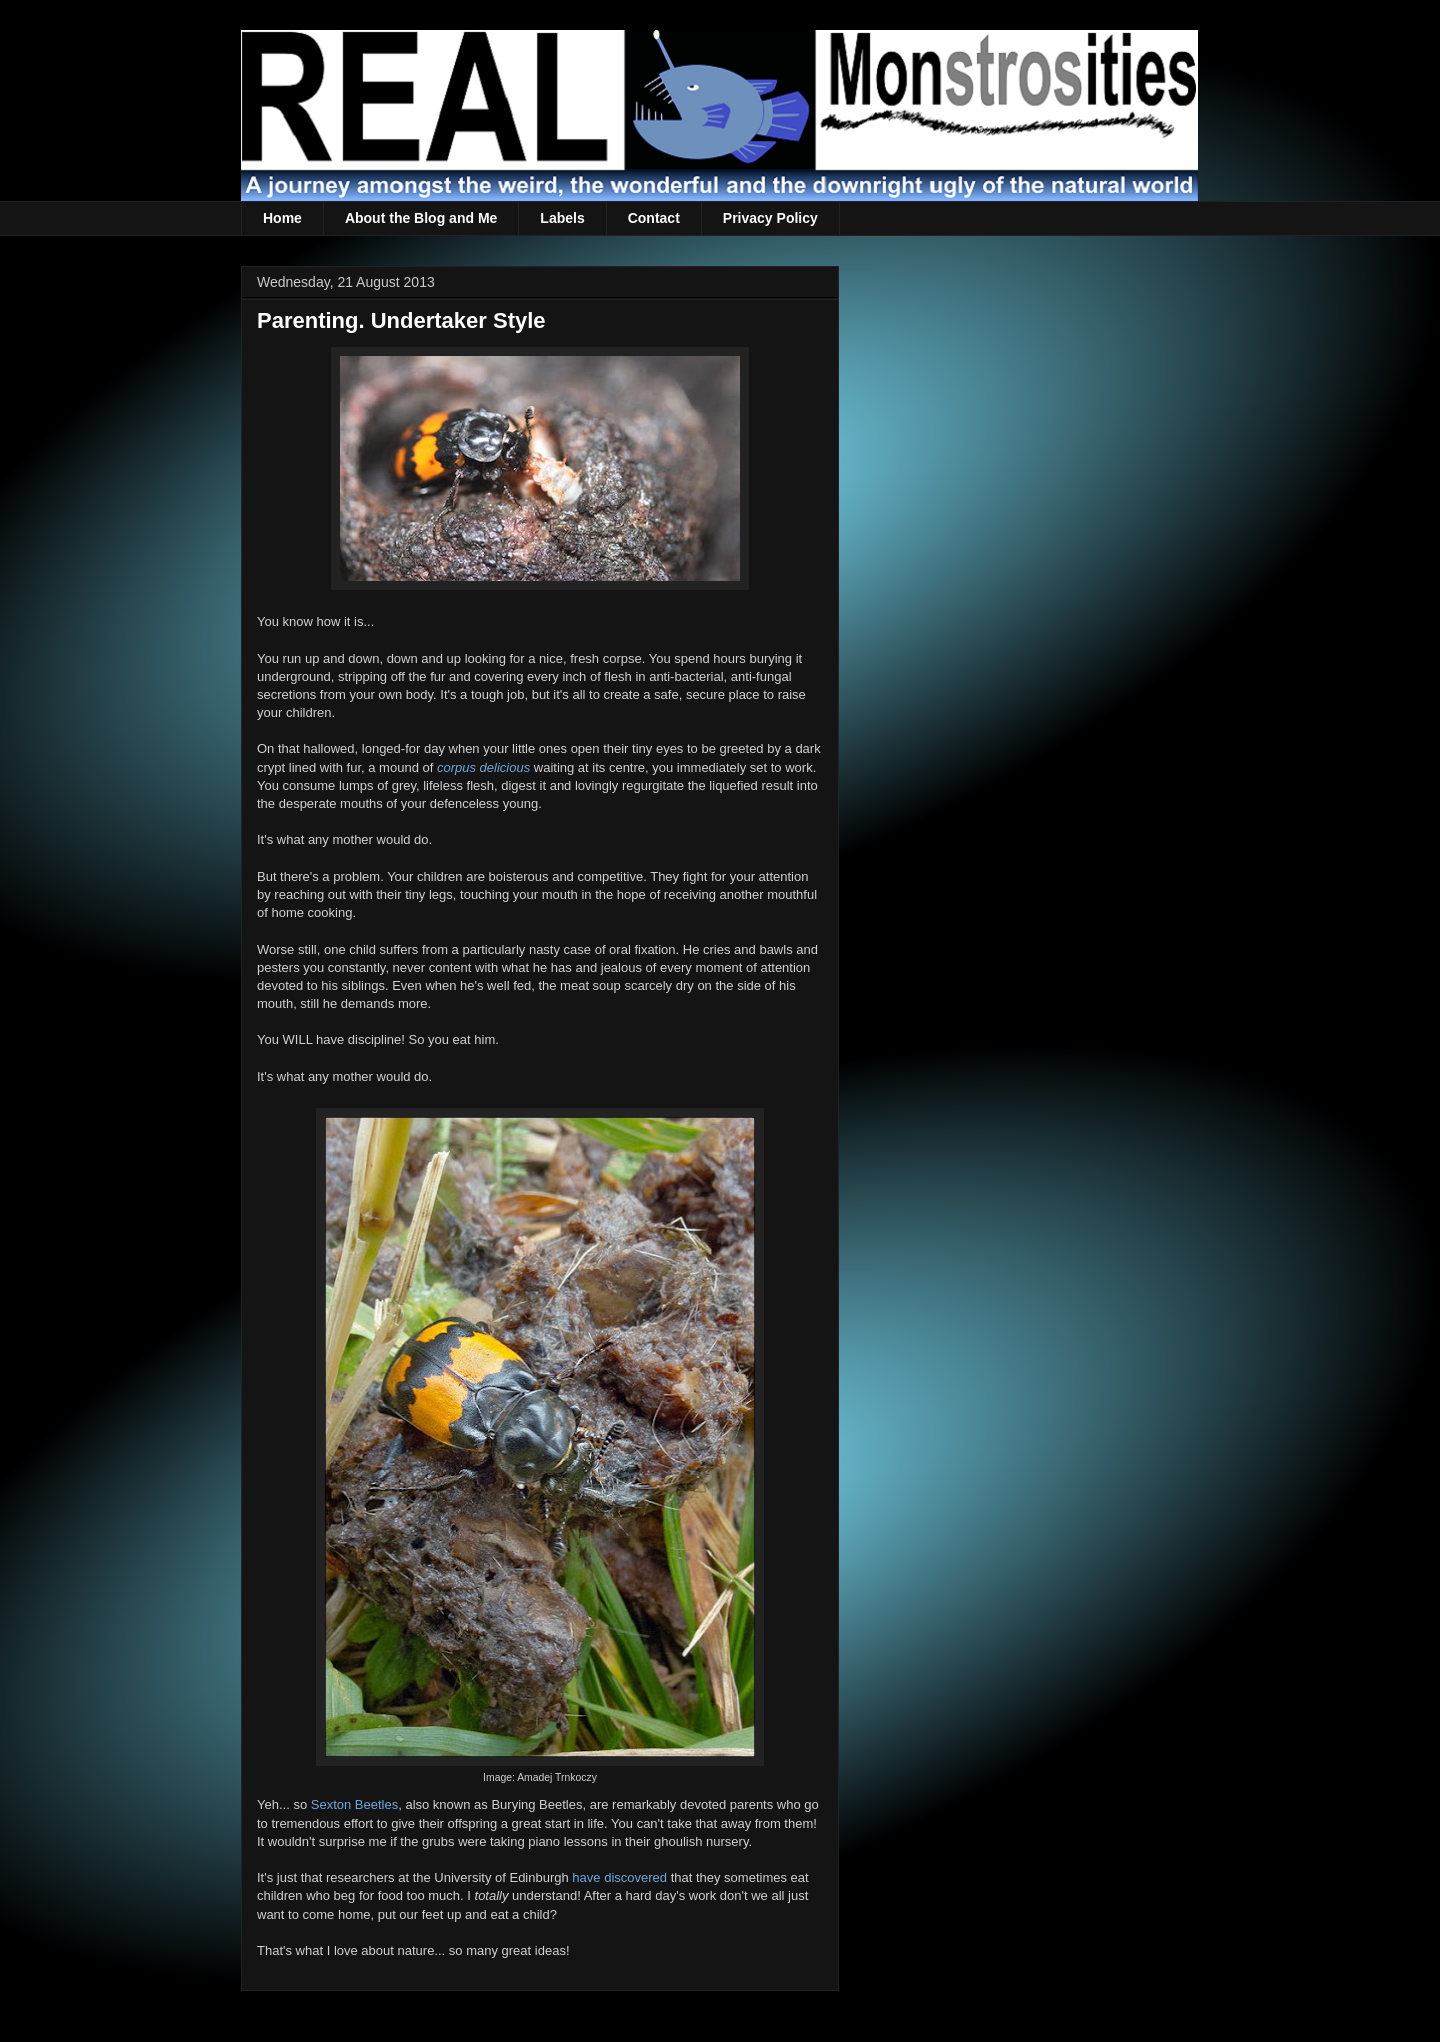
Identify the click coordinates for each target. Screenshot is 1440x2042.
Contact (654, 218)
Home (282, 218)
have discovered (619, 1877)
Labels (562, 218)
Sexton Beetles (354, 1804)
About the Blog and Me (421, 218)
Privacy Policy (770, 218)
